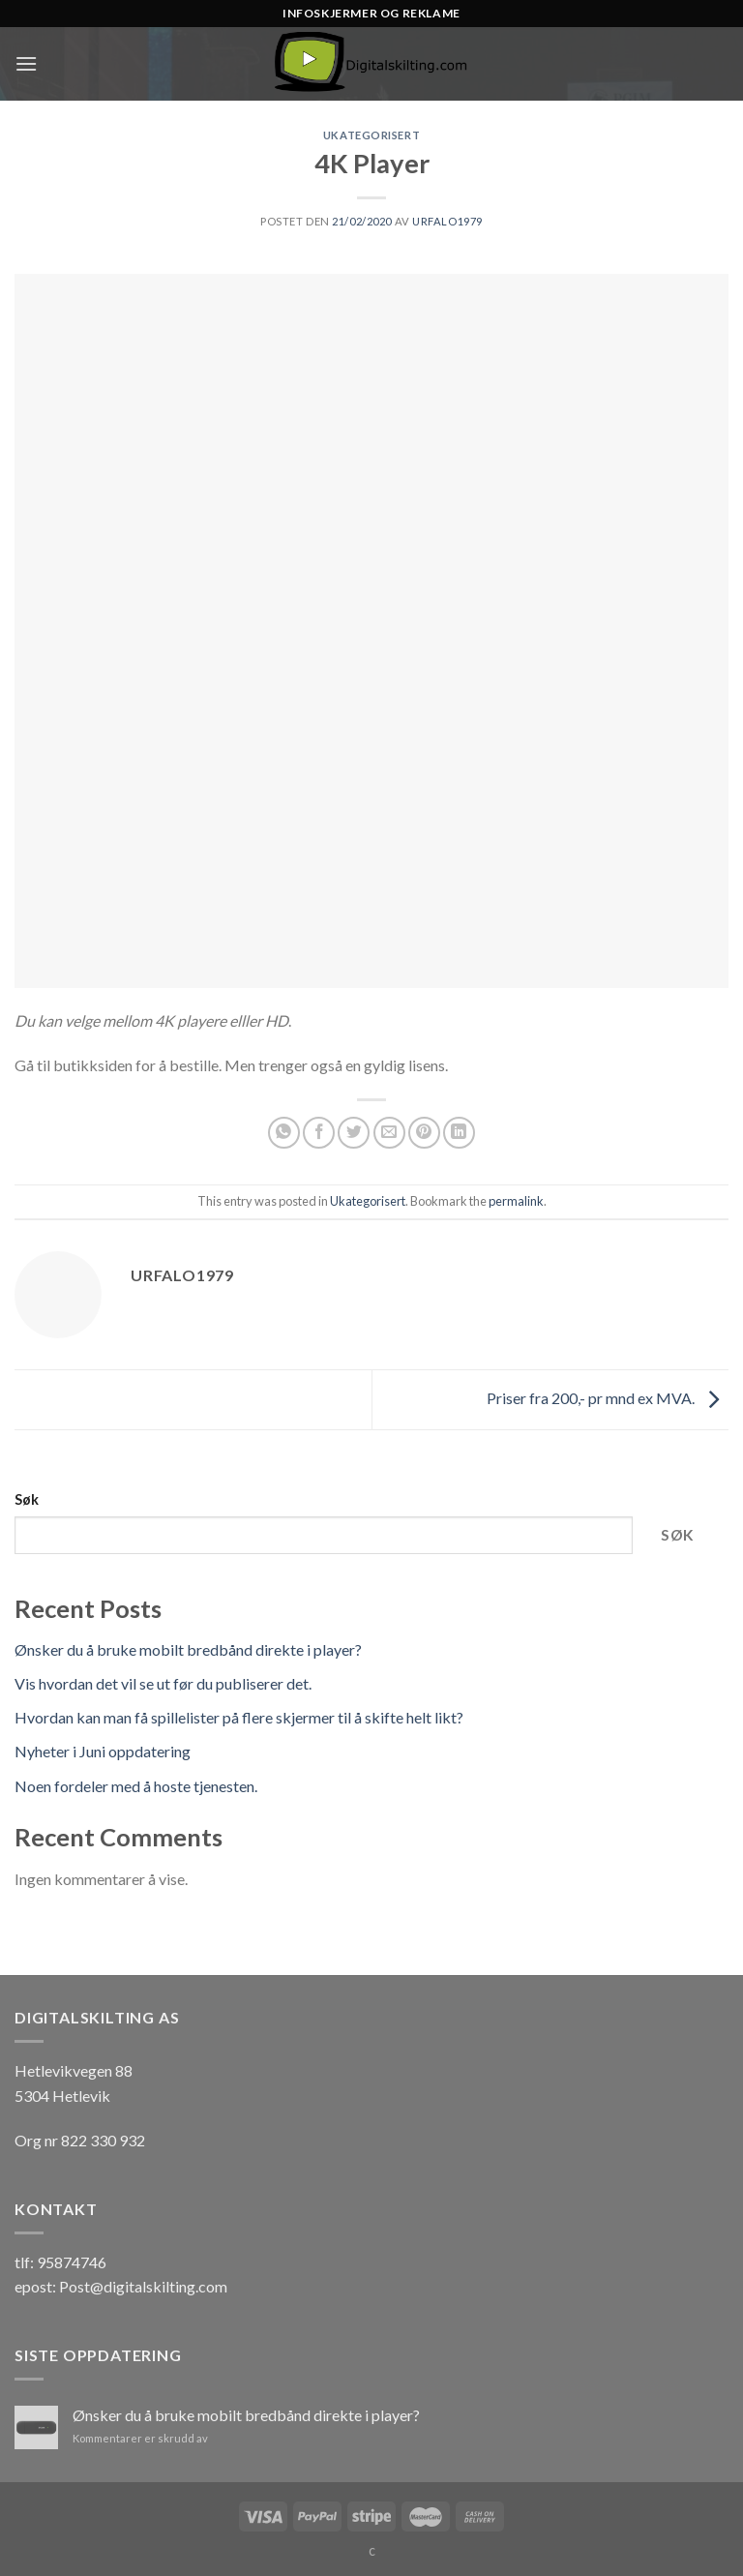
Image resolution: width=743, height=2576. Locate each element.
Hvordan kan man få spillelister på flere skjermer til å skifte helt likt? (239, 1717)
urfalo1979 (447, 221)
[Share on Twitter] (354, 1133)
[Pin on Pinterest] (424, 1133)
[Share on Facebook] (319, 1133)
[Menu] (26, 63)
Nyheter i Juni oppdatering (103, 1751)
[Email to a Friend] (389, 1133)
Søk (27, 1499)
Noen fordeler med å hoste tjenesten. (136, 1786)
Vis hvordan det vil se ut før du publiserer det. (163, 1683)
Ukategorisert (371, 135)
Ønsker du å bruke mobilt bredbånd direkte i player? (188, 1649)
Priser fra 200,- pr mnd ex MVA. (607, 1398)
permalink (516, 1201)
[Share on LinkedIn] (459, 1133)
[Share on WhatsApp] (284, 1133)
